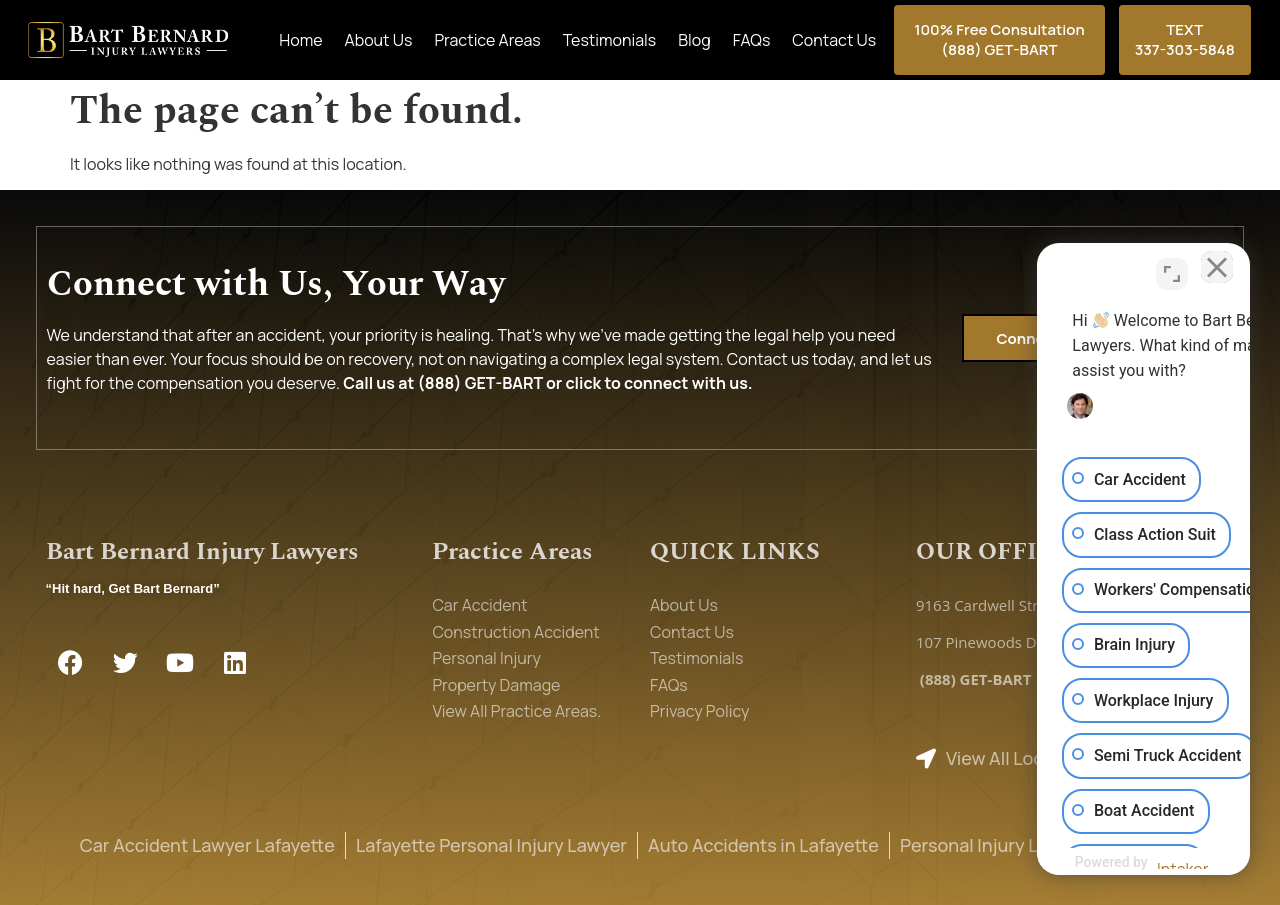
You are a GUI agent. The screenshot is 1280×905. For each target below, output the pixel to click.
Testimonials (609, 40)
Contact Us (834, 40)
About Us (379, 40)
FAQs (752, 40)
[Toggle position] (1172, 266)
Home (300, 40)
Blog (694, 40)
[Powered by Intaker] (1109, 863)
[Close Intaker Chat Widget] (1214, 266)
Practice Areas (487, 40)
